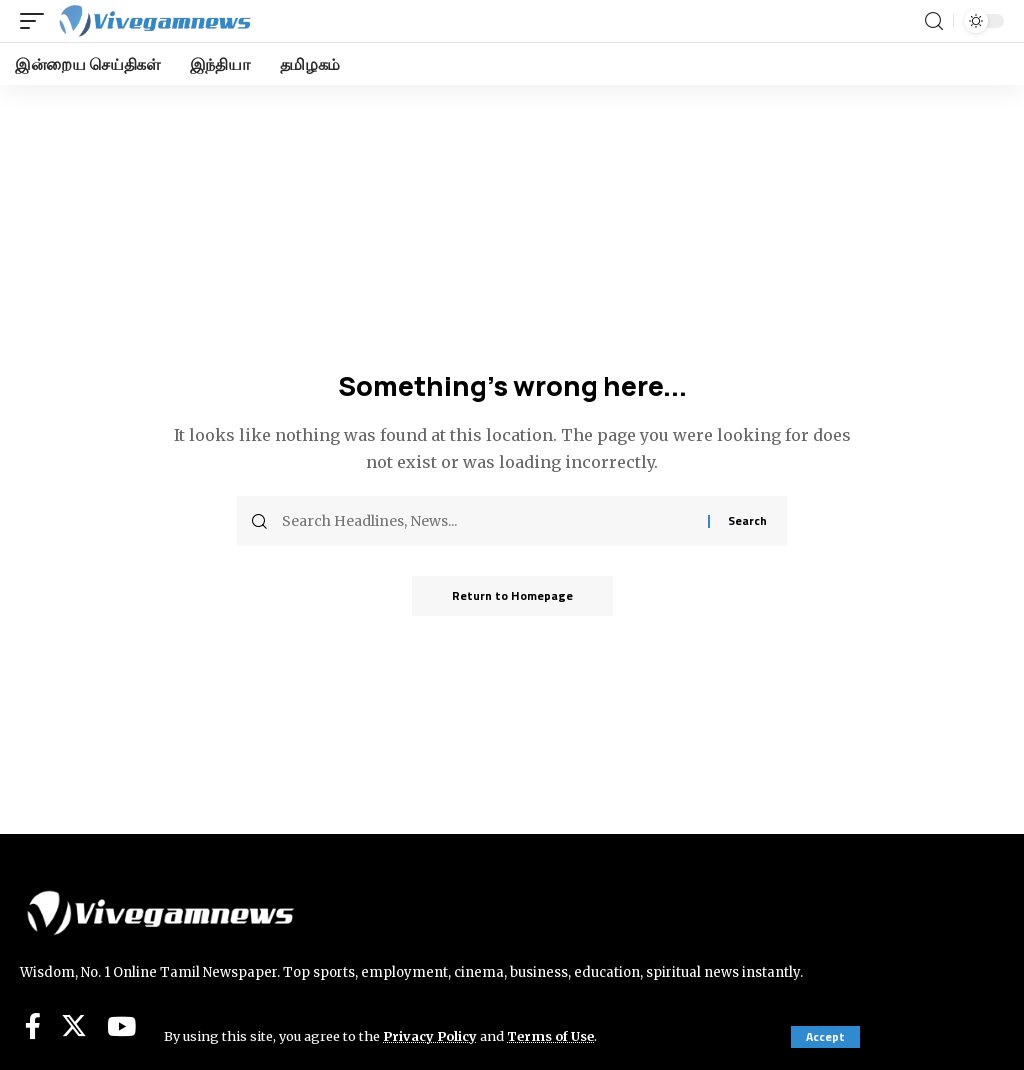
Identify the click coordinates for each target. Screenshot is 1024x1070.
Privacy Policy (430, 1036)
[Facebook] (33, 1026)
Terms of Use (550, 1036)
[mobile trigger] (37, 21)
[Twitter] (74, 1026)
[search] (934, 21)
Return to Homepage (512, 595)
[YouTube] (121, 1026)
